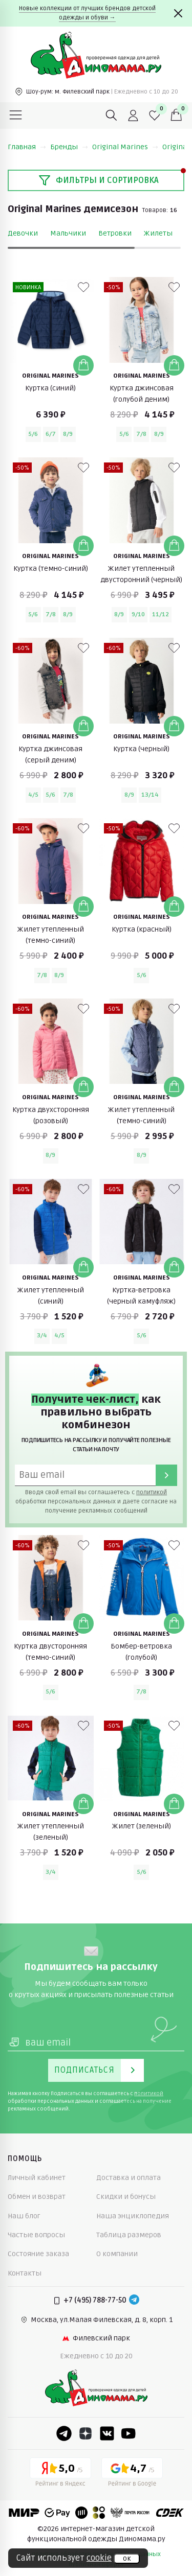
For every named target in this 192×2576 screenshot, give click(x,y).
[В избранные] (83, 287)
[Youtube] (128, 2433)
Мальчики (68, 233)
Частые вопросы (36, 2235)
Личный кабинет (37, 2177)
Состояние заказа (38, 2253)
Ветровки (115, 233)
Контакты (24, 2273)
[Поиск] (111, 115)
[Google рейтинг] (132, 2473)
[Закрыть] (178, 13)
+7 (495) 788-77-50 (94, 2300)
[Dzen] (85, 2433)
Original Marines (125, 147)
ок (127, 2559)
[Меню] (16, 115)
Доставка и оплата (128, 2177)
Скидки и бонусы (126, 2196)
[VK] (107, 2433)
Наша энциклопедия (132, 2216)
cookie (99, 2558)
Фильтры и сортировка (98, 180)
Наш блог (24, 2216)
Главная (27, 147)
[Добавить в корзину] (83, 365)
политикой (151, 1492)
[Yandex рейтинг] (60, 2473)
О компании (117, 2253)
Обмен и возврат (37, 2196)
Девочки (23, 233)
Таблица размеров (128, 2235)
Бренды (69, 147)
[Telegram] (134, 2300)
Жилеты (158, 233)
